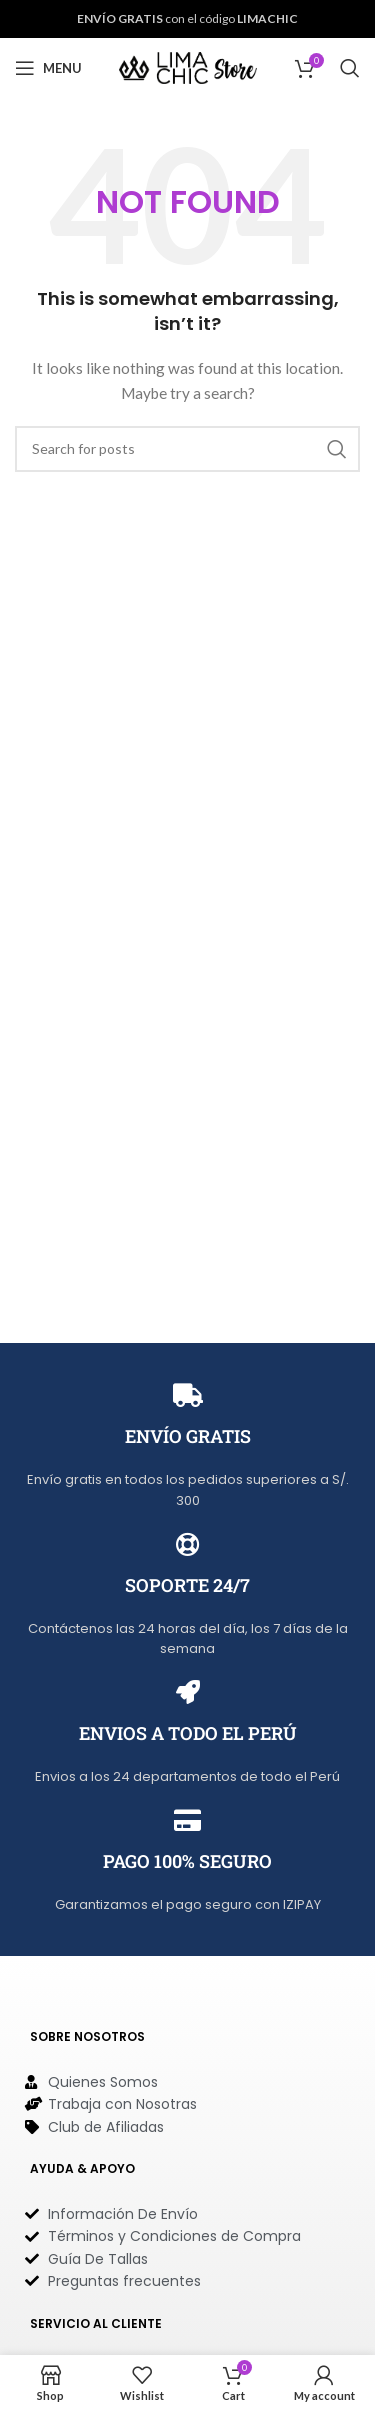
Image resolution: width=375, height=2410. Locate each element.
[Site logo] (188, 66)
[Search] (350, 68)
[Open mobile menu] (48, 68)
